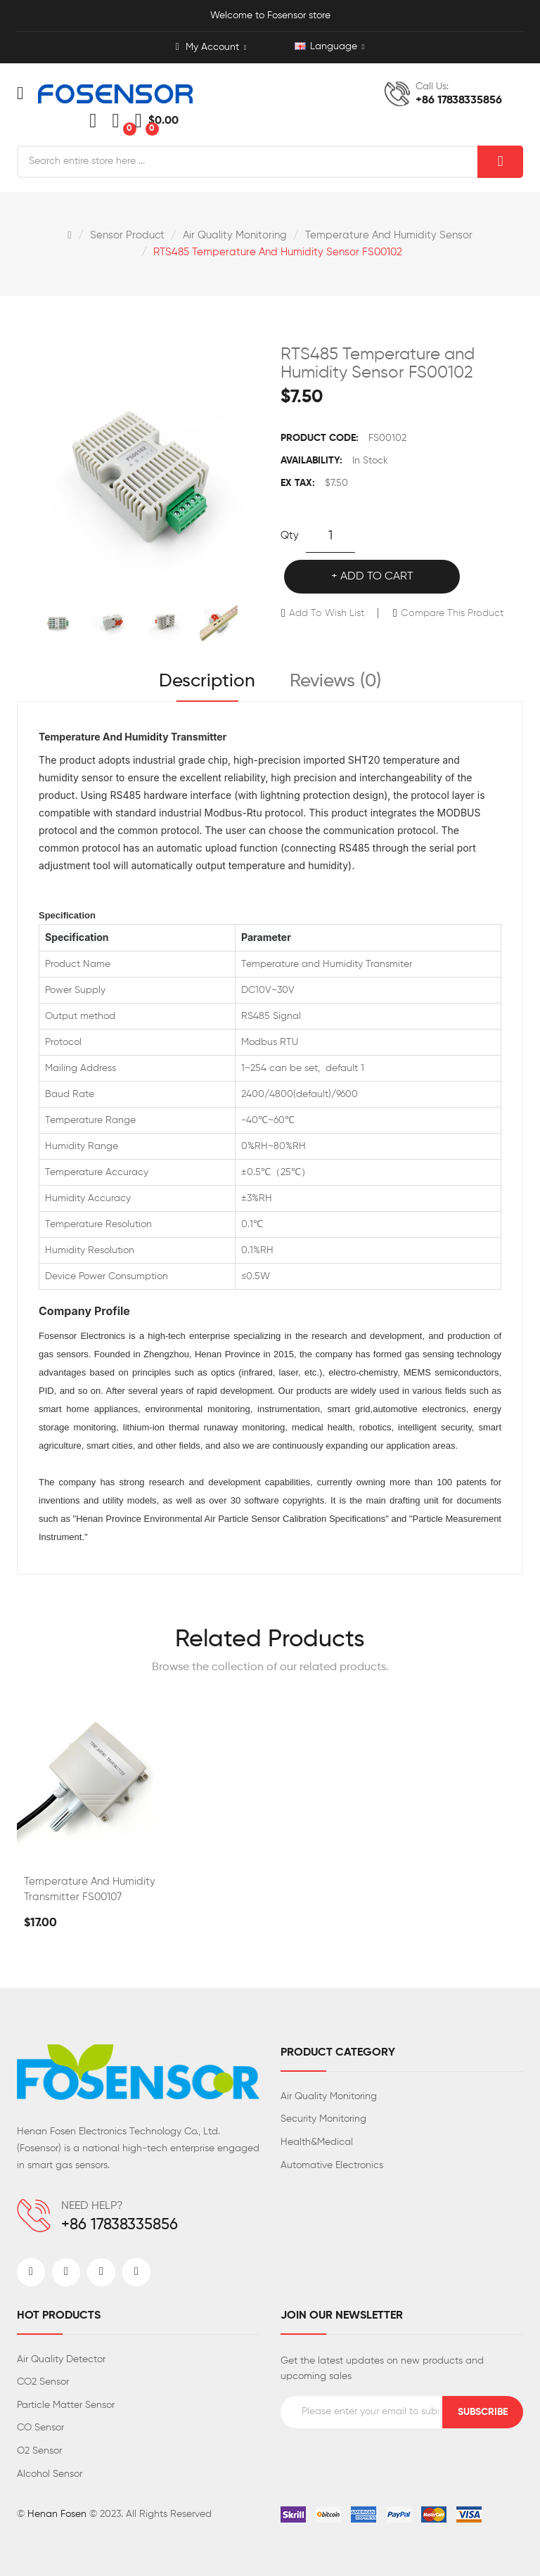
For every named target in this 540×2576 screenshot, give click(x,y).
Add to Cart (376, 576)
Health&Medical (317, 2142)
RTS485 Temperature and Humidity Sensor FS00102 (277, 252)
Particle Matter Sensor (66, 2405)
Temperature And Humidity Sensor (388, 235)
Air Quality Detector (61, 2359)
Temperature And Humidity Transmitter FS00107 (89, 1889)
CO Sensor (40, 2428)
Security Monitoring (323, 2119)
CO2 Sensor (43, 2382)
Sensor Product (127, 235)
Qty (290, 535)
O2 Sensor (39, 2451)
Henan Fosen (56, 2514)
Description (207, 681)
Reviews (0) (335, 681)
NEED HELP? (92, 2206)
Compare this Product (452, 613)
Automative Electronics (332, 2165)
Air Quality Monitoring (235, 235)
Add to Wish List (326, 613)
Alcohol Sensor (49, 2474)
